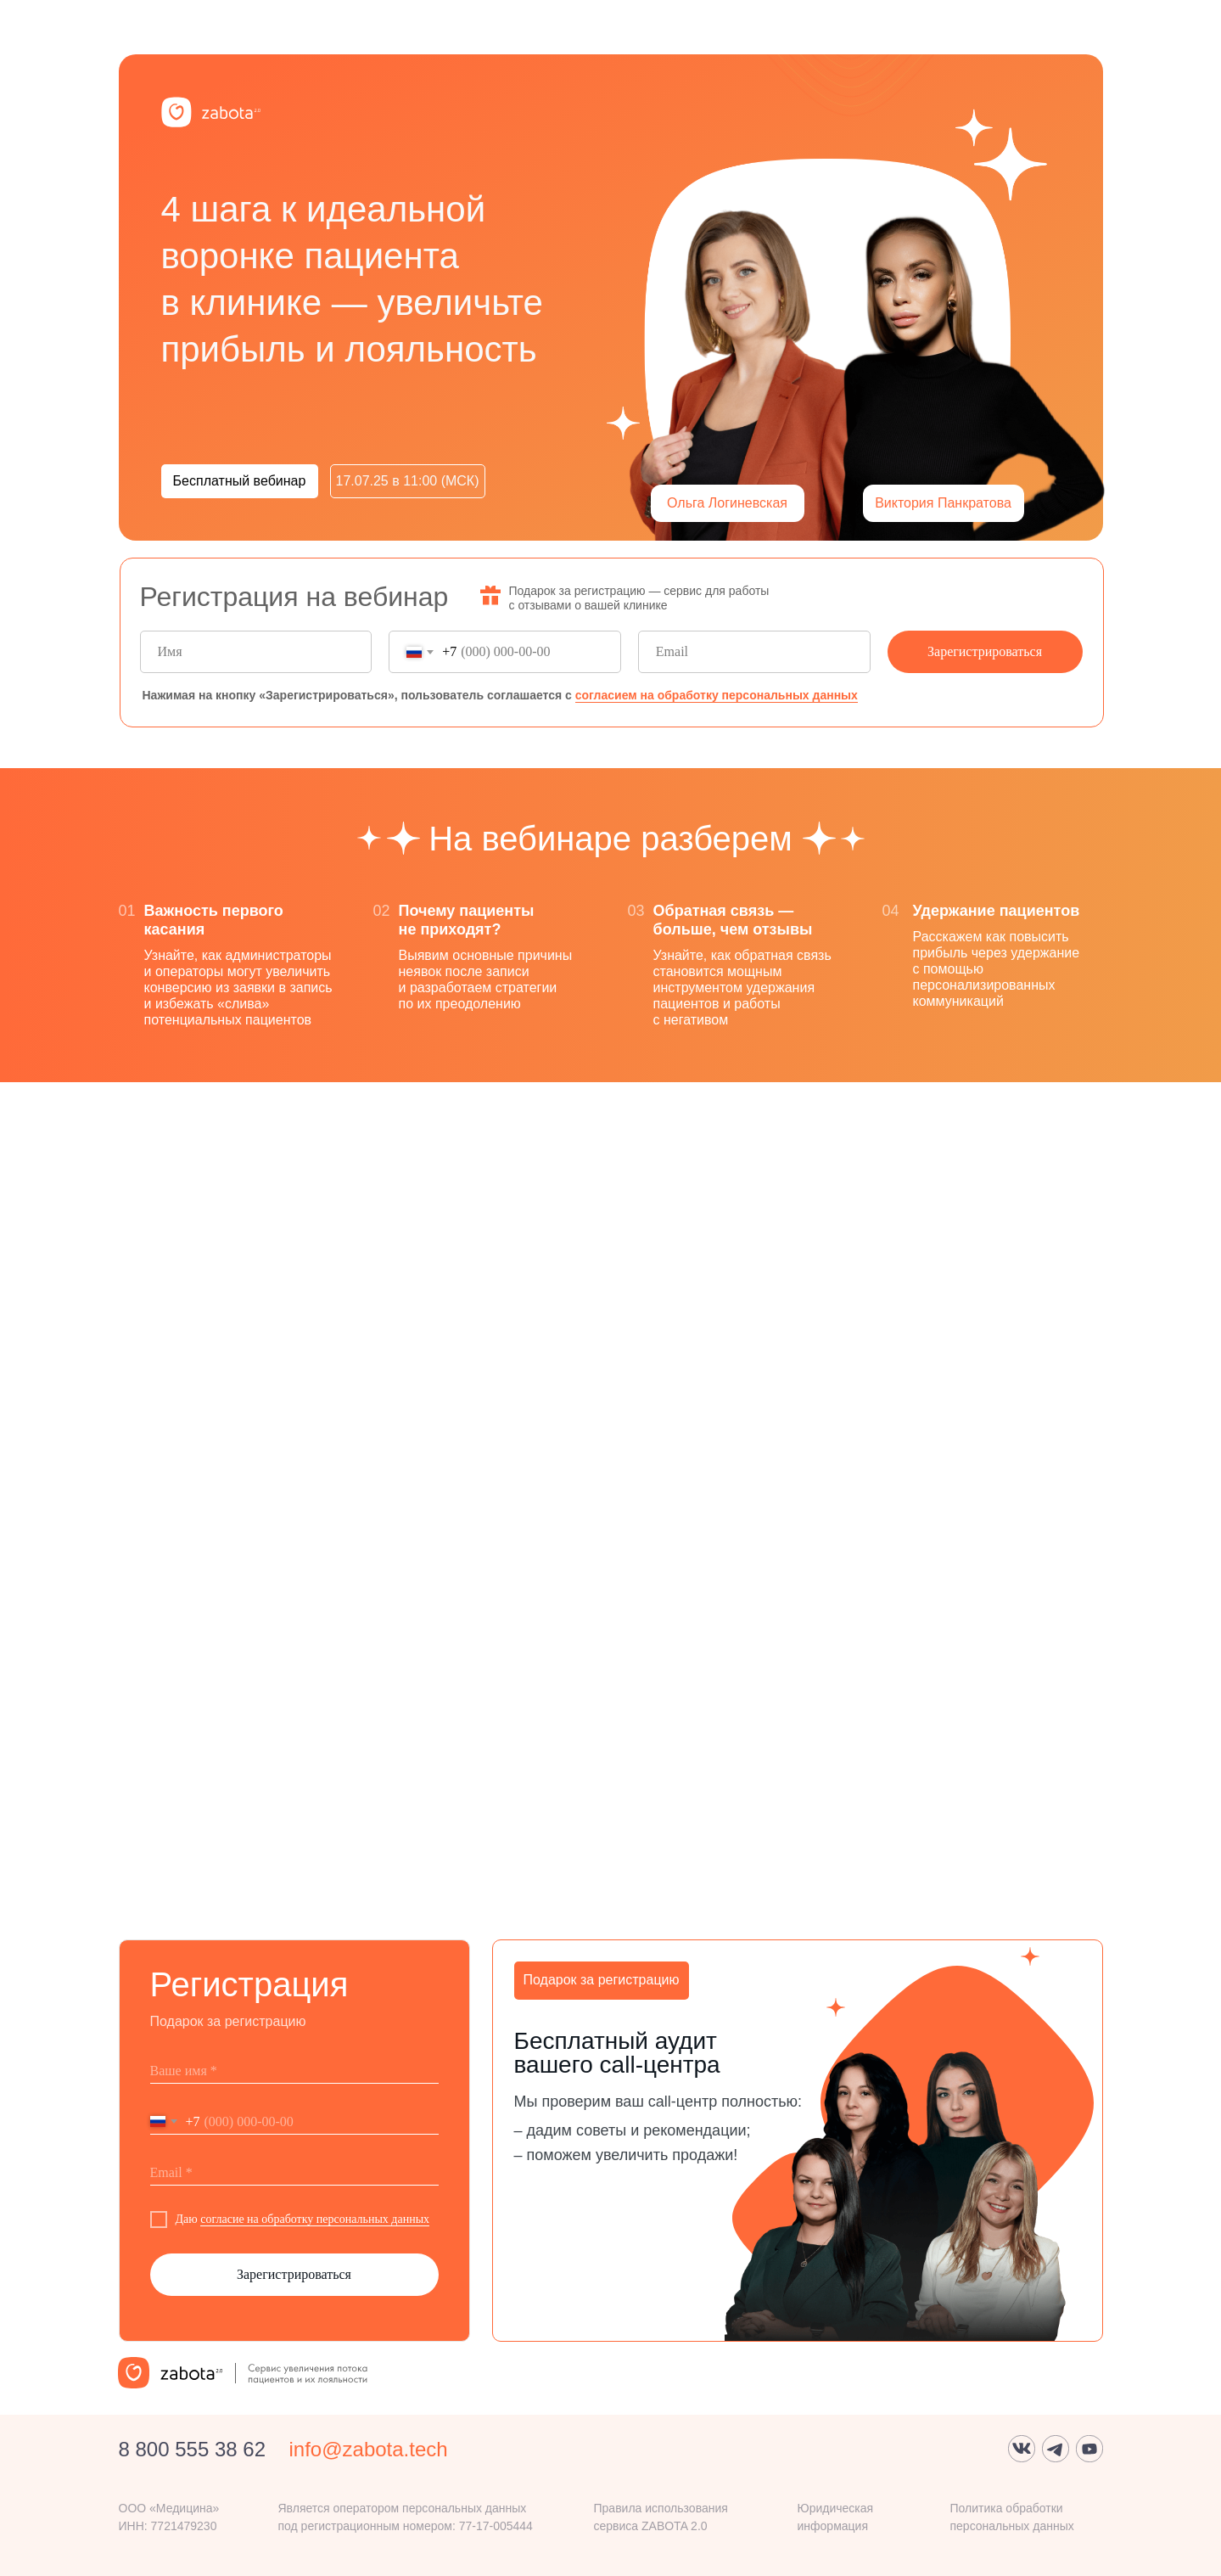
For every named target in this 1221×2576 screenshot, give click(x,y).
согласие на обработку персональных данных (314, 2219)
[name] (256, 652)
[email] (754, 652)
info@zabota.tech (368, 2449)
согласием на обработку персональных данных (716, 695)
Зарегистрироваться (984, 651)
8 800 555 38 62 (192, 2449)
